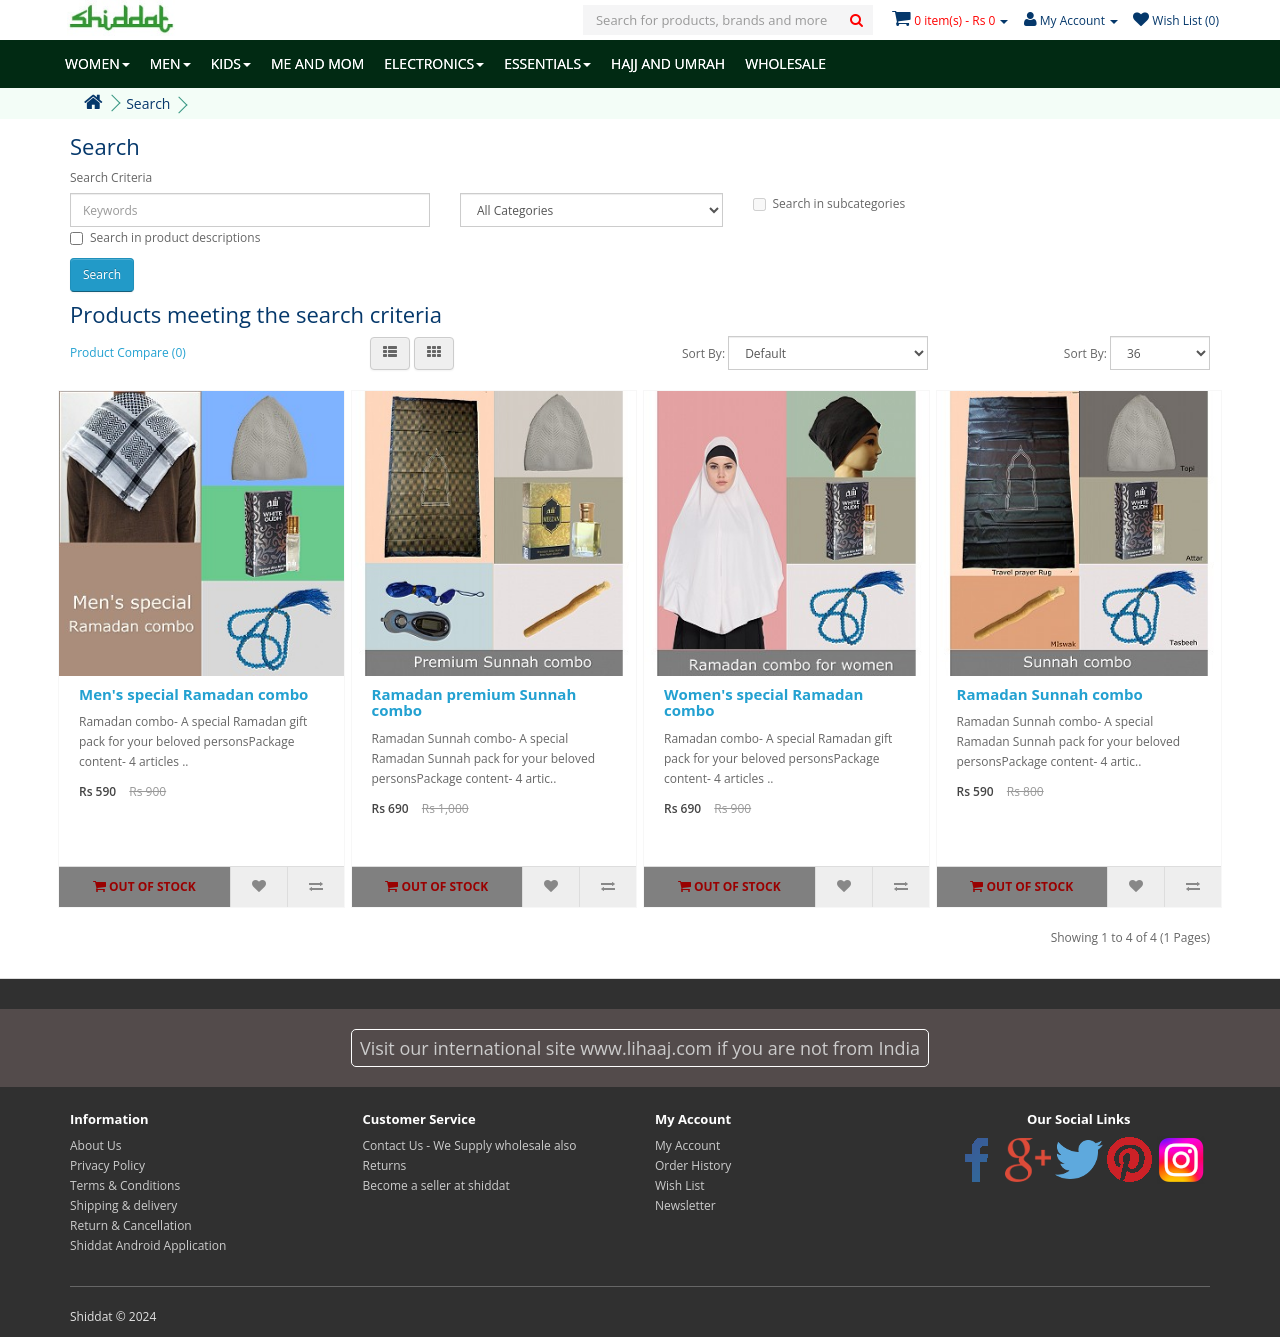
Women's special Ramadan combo (763, 702)
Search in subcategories (829, 203)
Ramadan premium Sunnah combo (474, 702)
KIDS (231, 63)
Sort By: (703, 353)
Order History (693, 1165)
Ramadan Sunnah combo (1050, 694)
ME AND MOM (317, 63)
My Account (687, 1145)
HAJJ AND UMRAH (668, 63)
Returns (385, 1165)
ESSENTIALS (547, 63)
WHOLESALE (785, 63)
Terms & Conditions (125, 1185)
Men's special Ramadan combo (193, 694)
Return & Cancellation (131, 1225)
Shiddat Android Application (148, 1245)
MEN (170, 63)
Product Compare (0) (128, 352)
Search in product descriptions (165, 237)
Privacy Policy (107, 1165)
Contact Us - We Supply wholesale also (470, 1145)
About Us (95, 1145)
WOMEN (97, 63)
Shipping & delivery (123, 1205)
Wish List (680, 1185)
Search (148, 103)
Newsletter (685, 1205)
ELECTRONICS (434, 63)
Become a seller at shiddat (436, 1185)
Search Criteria (111, 177)
